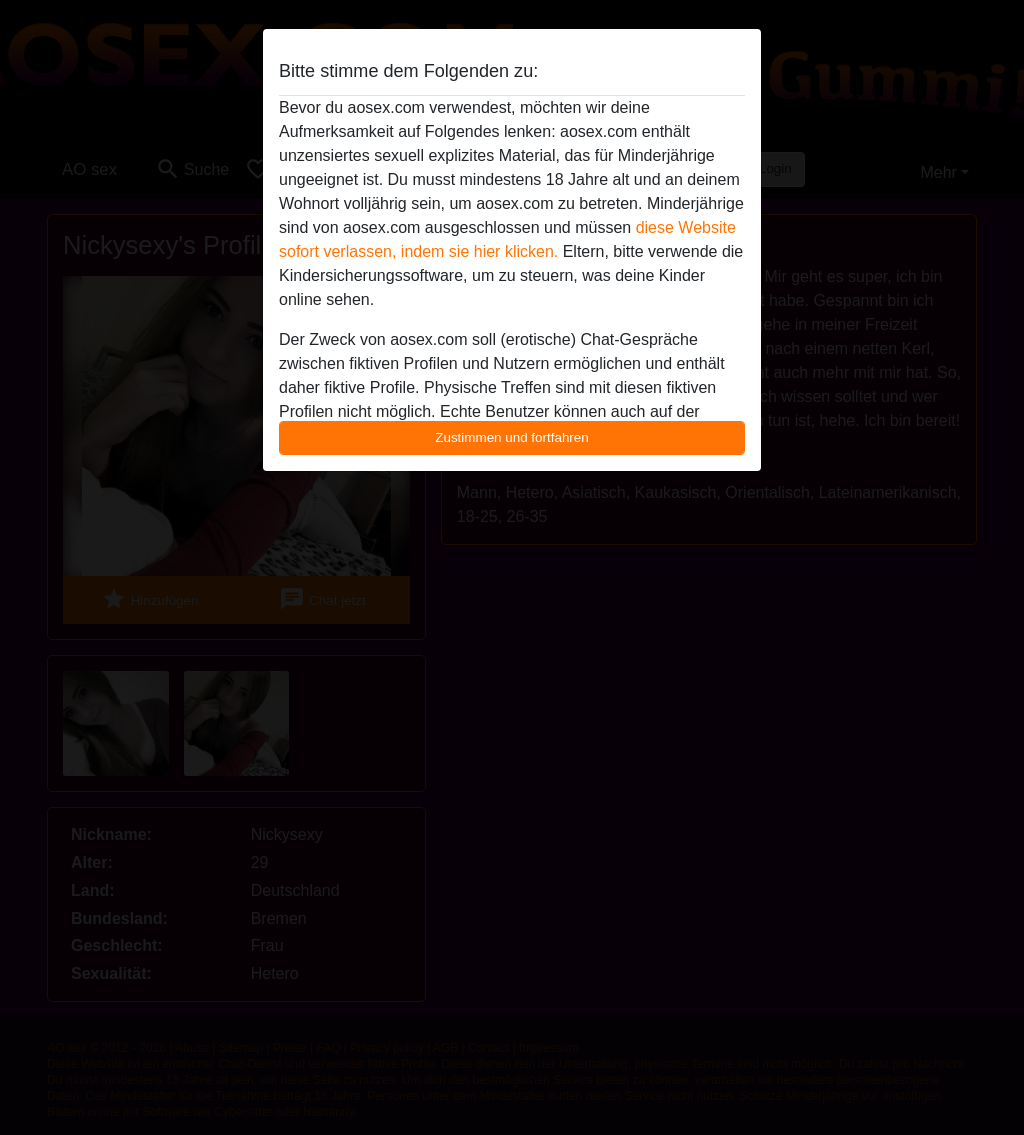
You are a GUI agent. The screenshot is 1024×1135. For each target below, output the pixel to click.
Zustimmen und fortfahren (512, 437)
